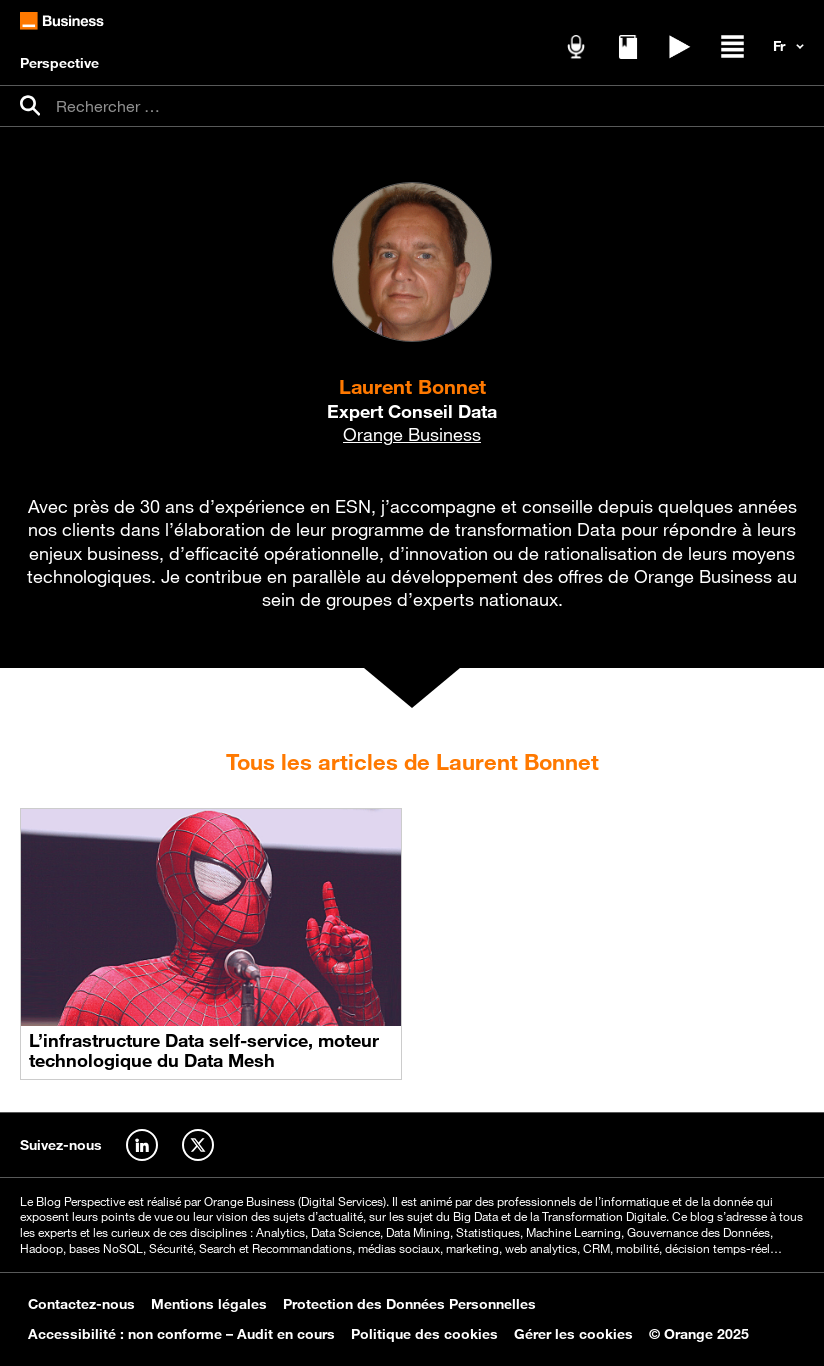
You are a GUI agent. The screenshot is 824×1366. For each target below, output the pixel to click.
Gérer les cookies (573, 1334)
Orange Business (412, 434)
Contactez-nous (81, 1304)
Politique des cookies (424, 1334)
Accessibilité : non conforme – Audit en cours (181, 1334)
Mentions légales (209, 1304)
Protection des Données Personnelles (409, 1304)
